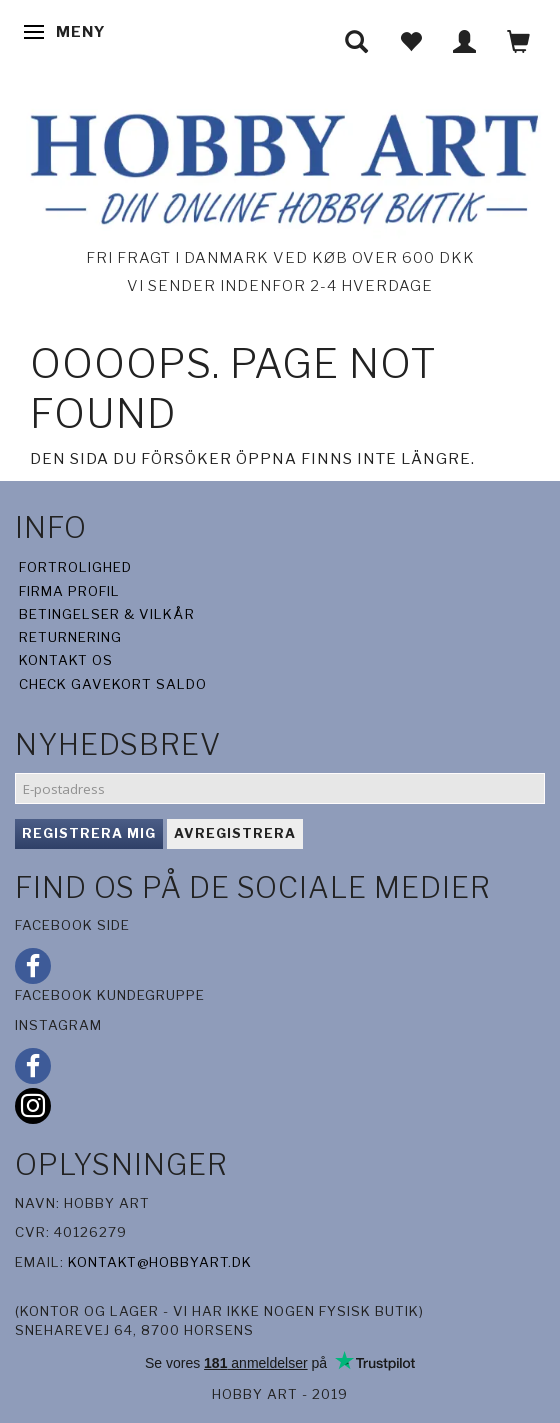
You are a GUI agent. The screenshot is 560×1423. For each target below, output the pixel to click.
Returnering (70, 637)
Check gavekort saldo (113, 684)
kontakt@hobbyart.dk (160, 1262)
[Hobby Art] (280, 165)
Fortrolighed (75, 567)
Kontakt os (66, 660)
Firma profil (69, 591)
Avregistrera (235, 833)
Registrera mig (89, 833)
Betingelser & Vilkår (107, 614)
